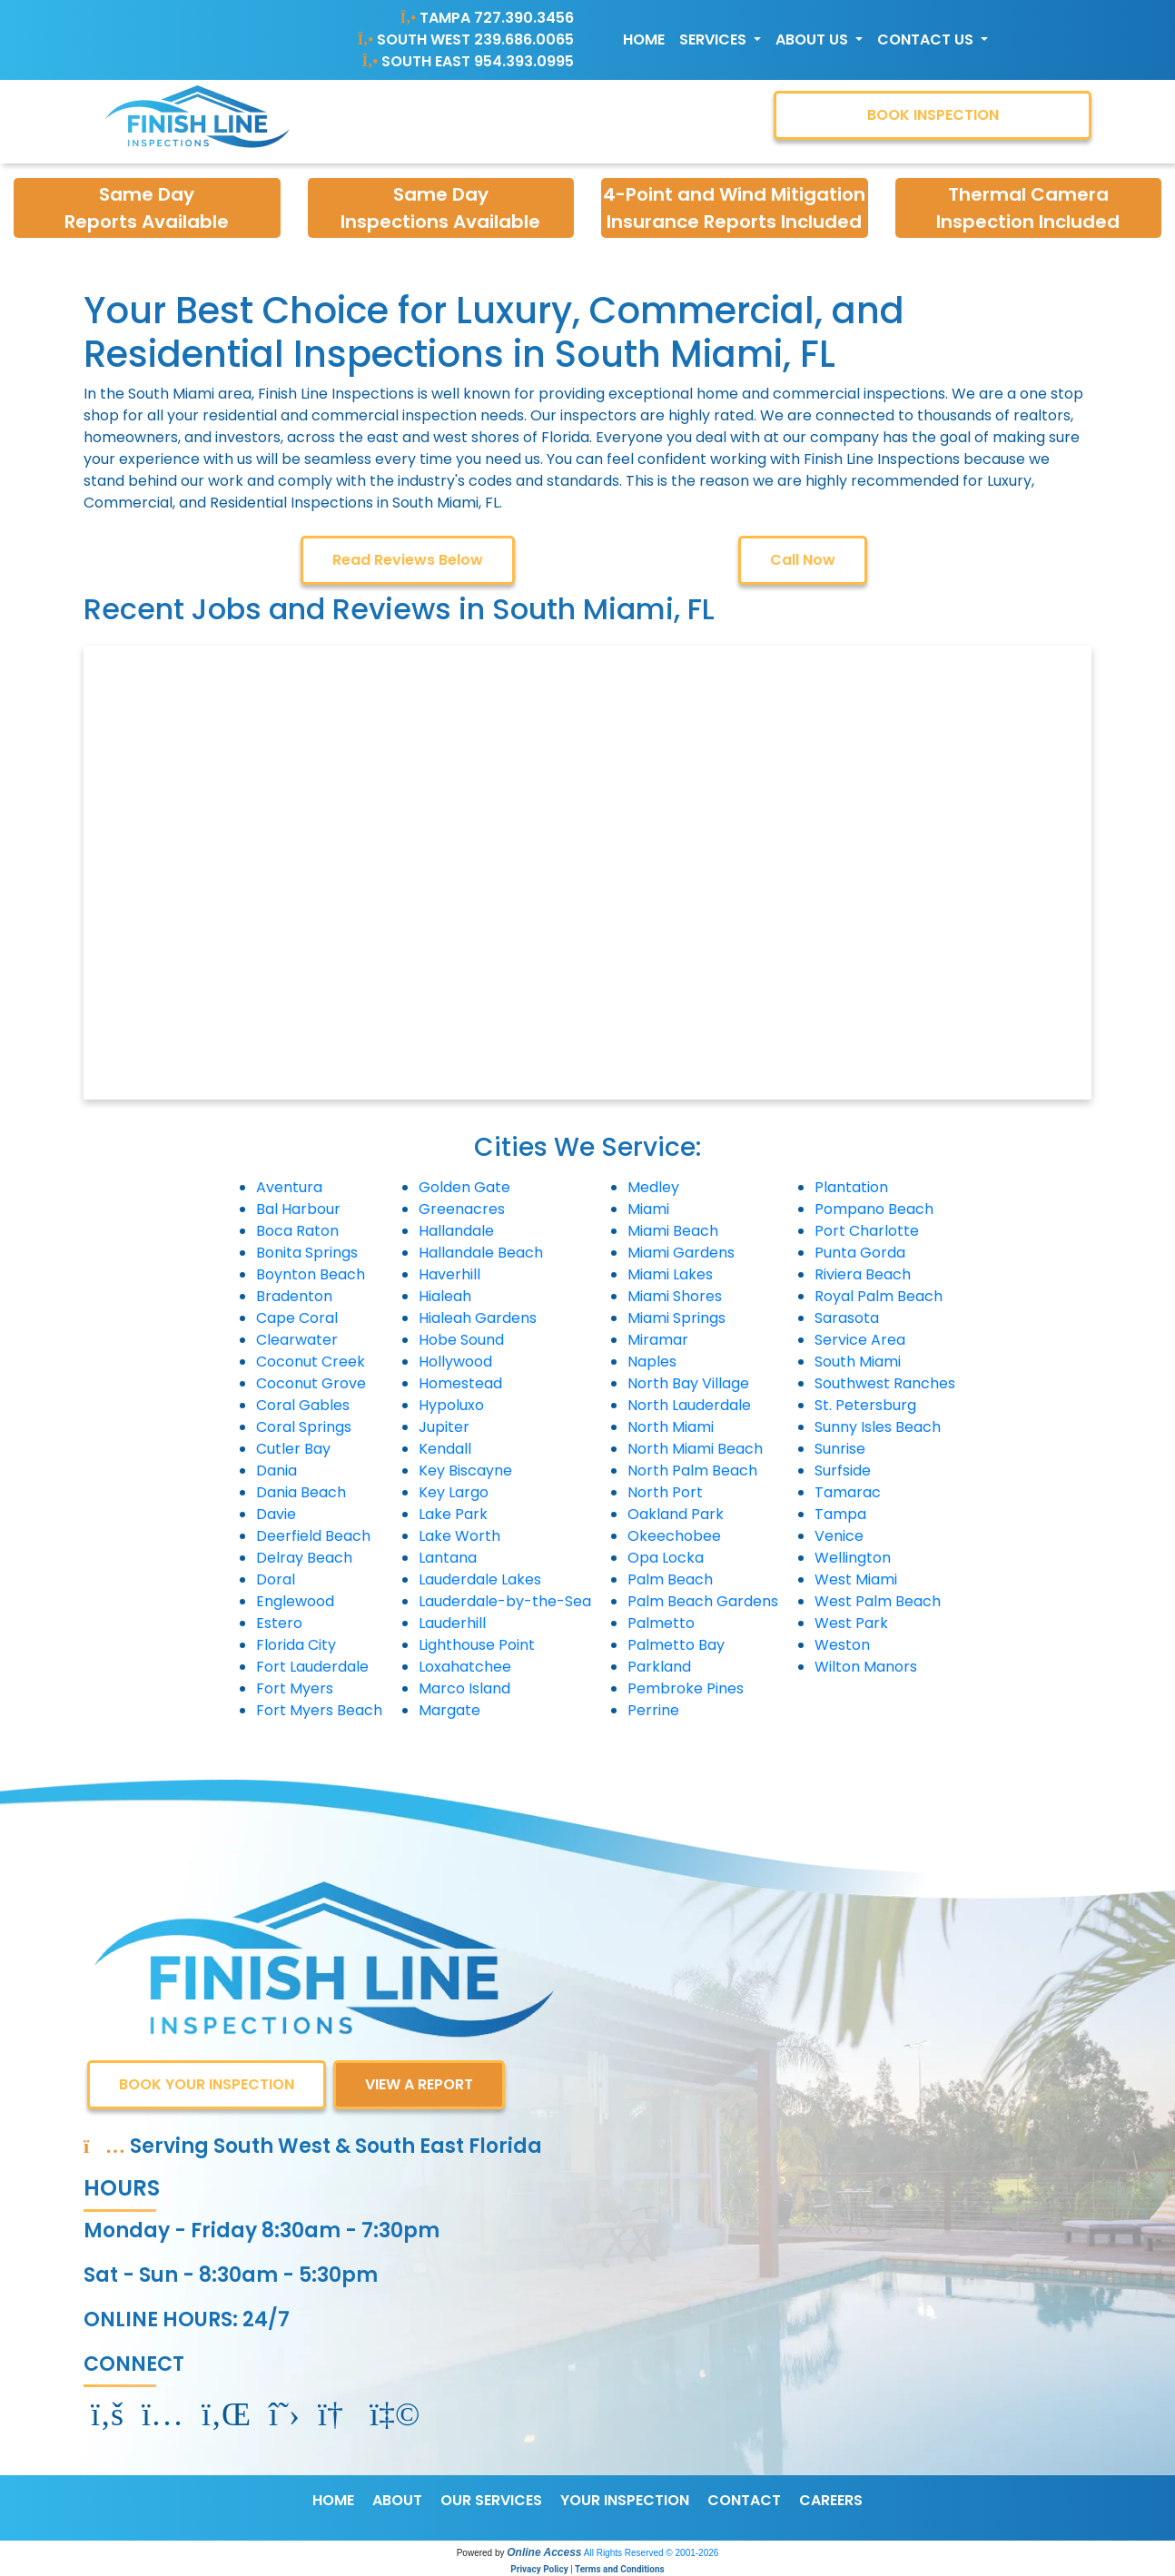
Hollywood (455, 1361)
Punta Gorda (860, 1252)
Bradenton (294, 1296)
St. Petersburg (865, 1405)
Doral (275, 1579)
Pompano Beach (874, 1209)
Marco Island (464, 1688)
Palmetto (661, 1623)
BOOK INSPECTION (933, 114)
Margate (449, 1710)
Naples (651, 1361)
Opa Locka (665, 1557)
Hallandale (456, 1230)
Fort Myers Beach (319, 1710)
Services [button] (714, 39)
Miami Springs (676, 1318)
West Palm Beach (878, 1601)
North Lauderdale (689, 1405)
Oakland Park (675, 1514)
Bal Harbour (298, 1209)
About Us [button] (813, 39)
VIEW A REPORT (419, 2084)
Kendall (445, 1448)
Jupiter (444, 1426)
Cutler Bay (293, 1448)
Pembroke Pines (685, 1688)
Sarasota (847, 1318)
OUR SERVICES (491, 2500)
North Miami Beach (695, 1448)
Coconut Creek (310, 1361)
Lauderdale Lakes (480, 1579)
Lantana (448, 1557)
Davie (276, 1514)
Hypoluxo (451, 1405)
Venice (839, 1535)
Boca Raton (297, 1230)
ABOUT (397, 2500)
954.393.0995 (524, 61)
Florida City (296, 1644)
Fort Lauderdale (312, 1666)
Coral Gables (303, 1405)
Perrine (653, 1710)
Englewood (295, 1601)
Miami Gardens (681, 1252)
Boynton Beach (310, 1274)
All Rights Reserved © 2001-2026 (651, 2553)
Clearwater (297, 1339)
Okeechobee (674, 1535)
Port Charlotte (867, 1230)
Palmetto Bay (676, 1644)
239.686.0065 (524, 39)
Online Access (544, 2552)
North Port (665, 1492)
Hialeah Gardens (478, 1318)
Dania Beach (301, 1492)
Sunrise (840, 1448)
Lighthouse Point (477, 1644)
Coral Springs (303, 1426)
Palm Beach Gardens (702, 1601)
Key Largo (454, 1492)
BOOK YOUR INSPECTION (206, 2084)
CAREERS (831, 2500)
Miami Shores (674, 1296)
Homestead (460, 1383)
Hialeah (445, 1296)
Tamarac (848, 1492)
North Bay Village (688, 1383)
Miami (648, 1209)
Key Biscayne (465, 1470)
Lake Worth (459, 1535)
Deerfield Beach (313, 1535)
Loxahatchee (465, 1666)
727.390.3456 (524, 17)
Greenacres (462, 1209)
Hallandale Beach (481, 1252)
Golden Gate (464, 1187)
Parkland (659, 1666)
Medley (653, 1187)
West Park (851, 1623)
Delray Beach (304, 1557)
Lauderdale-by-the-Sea (505, 1601)
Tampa (840, 1514)
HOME (333, 2500)
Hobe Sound (461, 1339)
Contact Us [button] (927, 39)
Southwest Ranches (885, 1383)
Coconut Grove (311, 1383)
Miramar (657, 1339)
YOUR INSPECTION (624, 2500)
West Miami (856, 1579)
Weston (842, 1644)
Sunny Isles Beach (878, 1426)
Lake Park (453, 1514)
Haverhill (449, 1274)
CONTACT (744, 2500)
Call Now (802, 559)
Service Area (860, 1339)
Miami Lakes (670, 1274)
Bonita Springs (307, 1252)
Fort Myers (294, 1688)
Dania (276, 1470)
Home (644, 39)
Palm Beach (670, 1579)
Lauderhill (452, 1623)
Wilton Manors (866, 1666)
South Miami (858, 1361)
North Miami (670, 1426)
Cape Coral (297, 1318)
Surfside (843, 1470)
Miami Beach (672, 1230)
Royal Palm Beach (879, 1296)
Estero (279, 1623)
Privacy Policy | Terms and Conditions (587, 2569)
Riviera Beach (863, 1274)
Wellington (853, 1557)
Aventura (289, 1187)
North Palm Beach (692, 1470)
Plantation (851, 1187)
